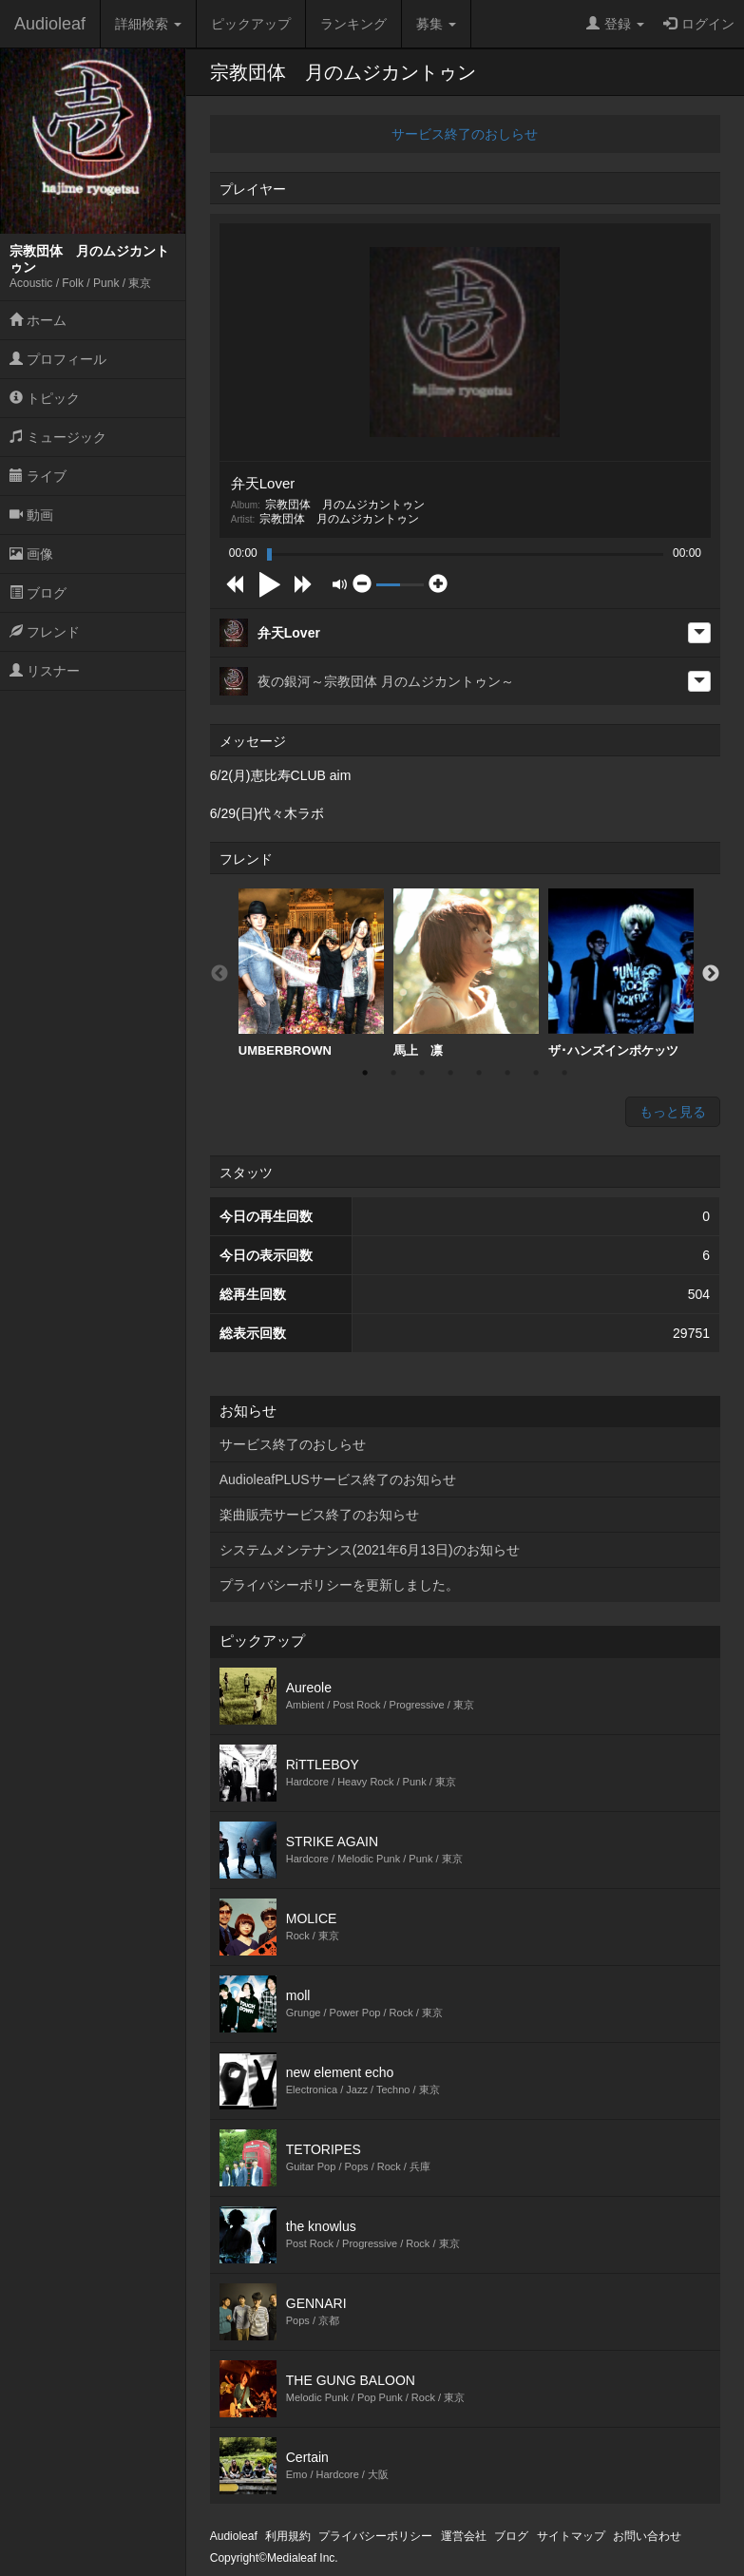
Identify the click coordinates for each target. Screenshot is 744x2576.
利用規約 (288, 2536)
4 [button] (450, 1072)
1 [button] (364, 1072)
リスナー (45, 670)
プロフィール (58, 359)
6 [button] (507, 1072)
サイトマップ (571, 2536)
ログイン (698, 23)
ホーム (38, 320)
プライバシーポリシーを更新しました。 (339, 1585)
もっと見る (672, 1111)
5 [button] (478, 1072)
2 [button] (393, 1072)
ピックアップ (251, 23)
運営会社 (463, 2536)
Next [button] (710, 973)
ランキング (353, 23)
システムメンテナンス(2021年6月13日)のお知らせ (369, 1549)
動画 (31, 515)
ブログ (38, 593)
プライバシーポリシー (375, 2536)
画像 (31, 554)
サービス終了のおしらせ (464, 134)
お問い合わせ (647, 2536)
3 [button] (421, 1072)
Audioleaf (50, 23)
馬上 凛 (466, 973)
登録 (615, 23)
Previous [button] (219, 973)
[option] (311, 973)
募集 (436, 23)
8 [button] (564, 1072)
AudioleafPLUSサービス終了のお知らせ (337, 1479)
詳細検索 (148, 23)
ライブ (38, 476)
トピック (45, 398)
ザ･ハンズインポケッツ (621, 973)
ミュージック (58, 437)
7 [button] (535, 1072)
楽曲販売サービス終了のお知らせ (319, 1514)
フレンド (45, 631)
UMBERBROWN (311, 973)
